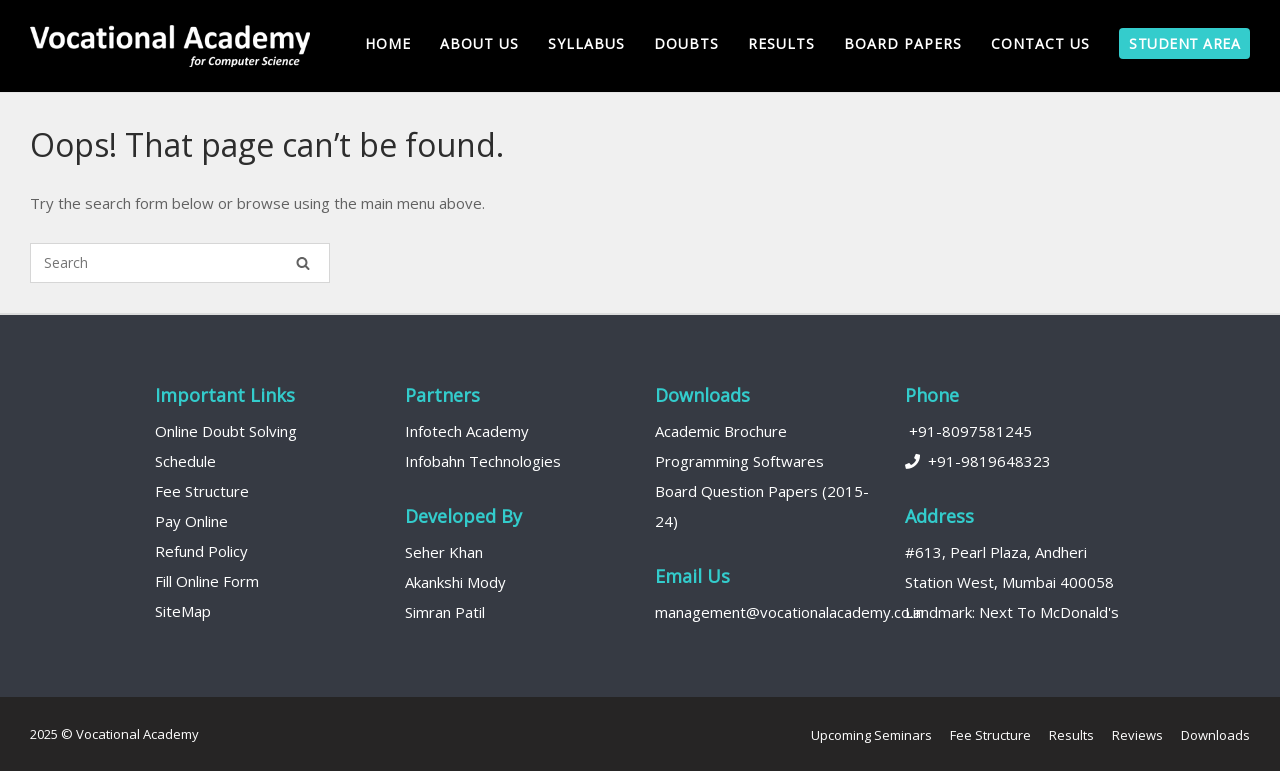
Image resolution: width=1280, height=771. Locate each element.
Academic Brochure (721, 431)
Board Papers (903, 43)
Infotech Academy (467, 431)
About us (479, 43)
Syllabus (586, 43)
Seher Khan (444, 552)
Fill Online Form (207, 581)
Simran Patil (445, 612)
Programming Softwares (739, 461)
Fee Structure (202, 491)
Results (781, 43)
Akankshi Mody (455, 582)
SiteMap (183, 611)
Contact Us (1040, 43)
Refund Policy (201, 551)
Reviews (1137, 735)
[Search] (303, 263)
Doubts (686, 43)
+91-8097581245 (968, 431)
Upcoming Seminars (871, 735)
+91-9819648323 (978, 461)
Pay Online (191, 521)
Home (388, 43)
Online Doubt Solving (226, 431)
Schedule (185, 461)
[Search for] (180, 263)
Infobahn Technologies (483, 461)
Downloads (1215, 735)
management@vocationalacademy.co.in (789, 612)
